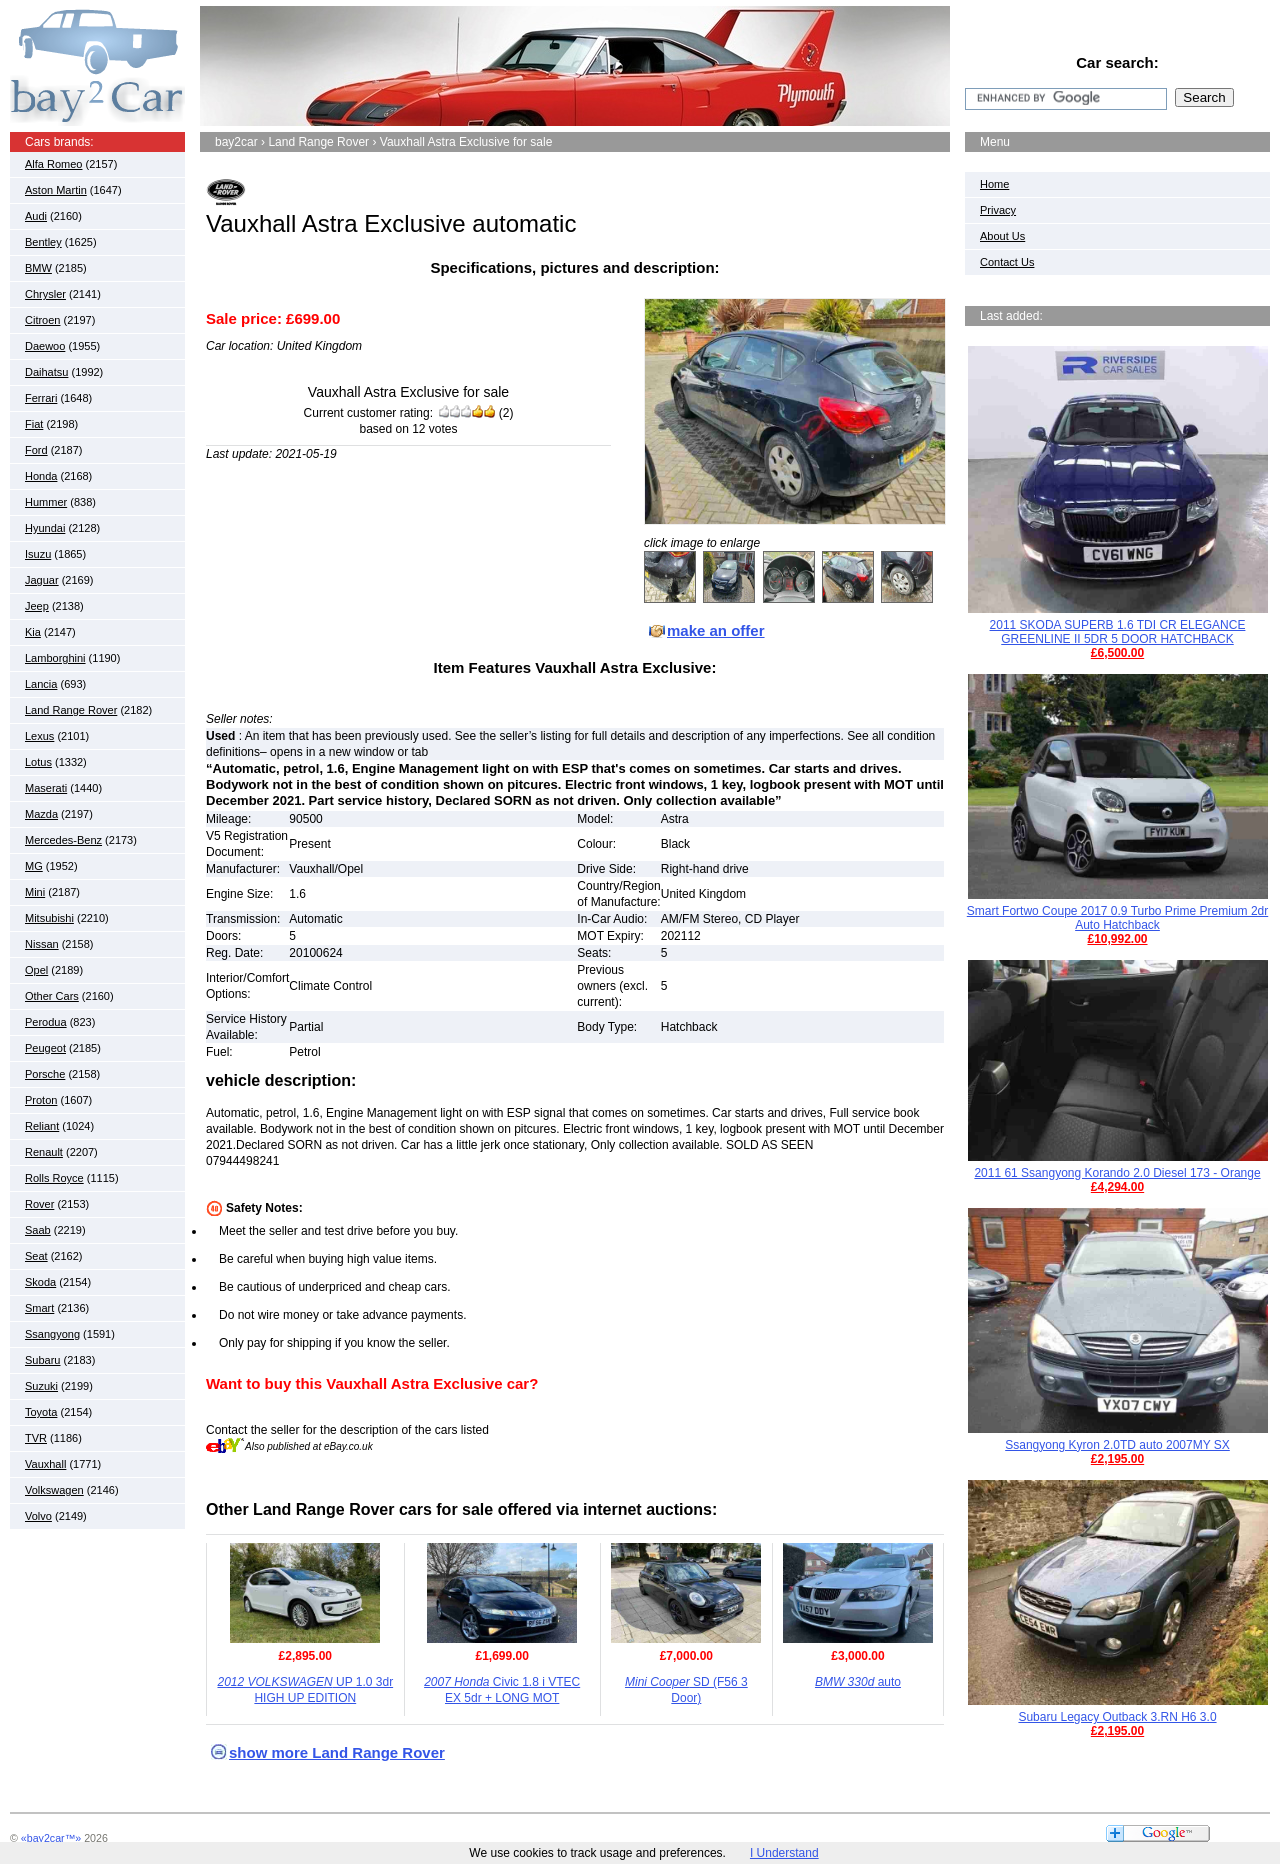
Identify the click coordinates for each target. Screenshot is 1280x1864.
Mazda (41, 814)
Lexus (39, 736)
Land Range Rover (71, 710)
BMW (38, 268)
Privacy (998, 210)
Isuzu (38, 554)
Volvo (38, 1516)
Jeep (37, 606)
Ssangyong (52, 1334)
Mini (35, 892)
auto (858, 1682)
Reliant (42, 1126)
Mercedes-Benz (63, 840)
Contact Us (1007, 262)
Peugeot (45, 1048)
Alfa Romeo (53, 164)
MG (34, 866)
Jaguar (42, 580)
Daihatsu (46, 372)
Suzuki (41, 1386)
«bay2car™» (51, 1838)
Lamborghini (55, 658)
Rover (39, 1204)
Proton (41, 1100)
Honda (41, 476)
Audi (36, 216)
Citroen (42, 320)
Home (994, 184)
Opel (36, 970)
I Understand (784, 1853)
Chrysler (45, 294)
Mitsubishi (49, 918)
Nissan (42, 944)
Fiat (34, 424)
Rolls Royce (54, 1178)
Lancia (41, 684)
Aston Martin (56, 190)
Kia (33, 632)
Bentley (43, 242)
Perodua (46, 1022)
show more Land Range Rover (337, 1752)
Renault (44, 1152)
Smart (39, 1308)
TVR (36, 1438)
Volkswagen (54, 1490)
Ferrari (41, 398)
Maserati (46, 788)
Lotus (38, 762)
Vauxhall (45, 1464)
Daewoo (45, 346)
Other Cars (52, 996)
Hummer (46, 502)
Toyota (41, 1412)
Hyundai (45, 528)
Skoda (40, 1282)
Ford (36, 450)
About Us (1002, 236)
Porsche (45, 1074)
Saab (38, 1230)
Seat (36, 1256)
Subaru (42, 1360)
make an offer (716, 630)
